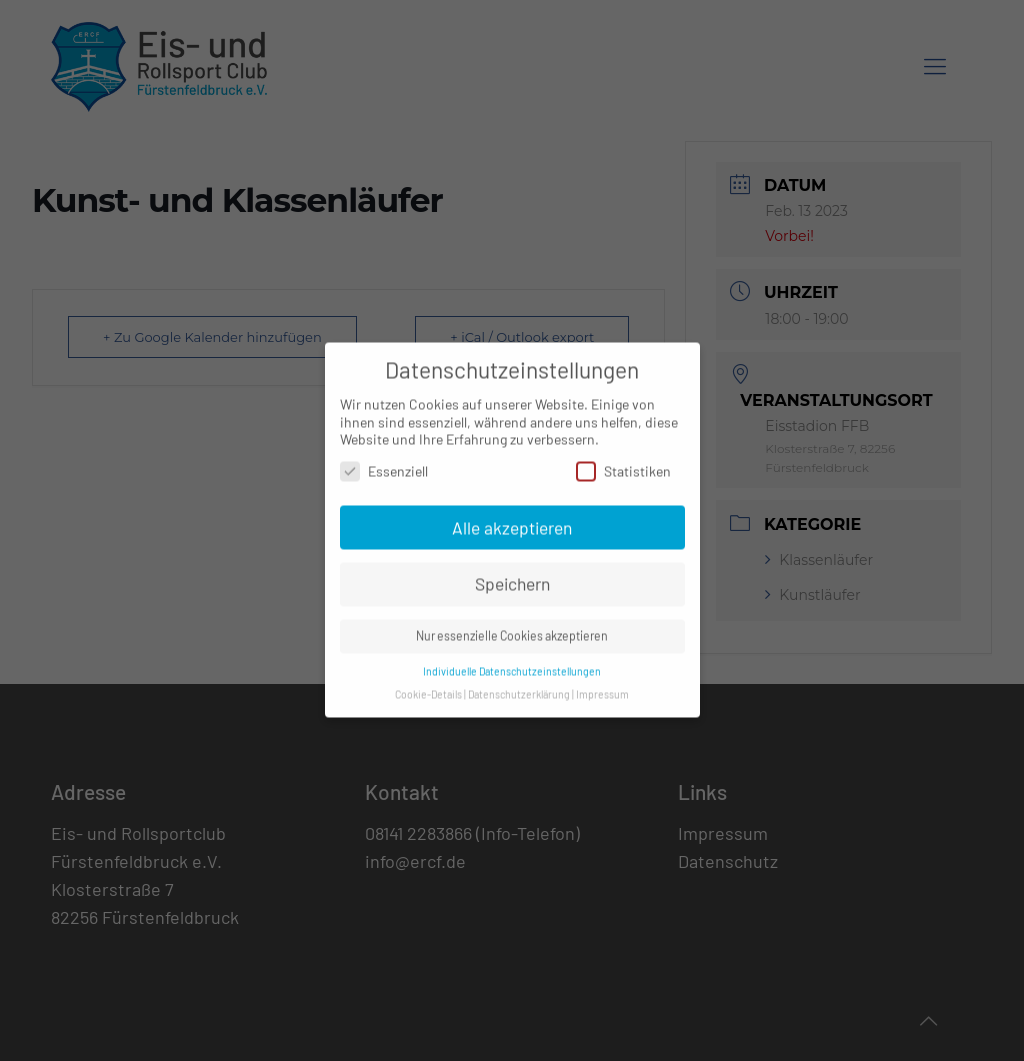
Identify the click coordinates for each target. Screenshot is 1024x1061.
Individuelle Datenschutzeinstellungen (512, 660)
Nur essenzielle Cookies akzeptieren (512, 626)
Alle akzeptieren (512, 517)
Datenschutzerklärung (519, 683)
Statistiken (623, 460)
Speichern (512, 574)
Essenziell (384, 460)
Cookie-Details (428, 683)
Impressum (602, 683)
